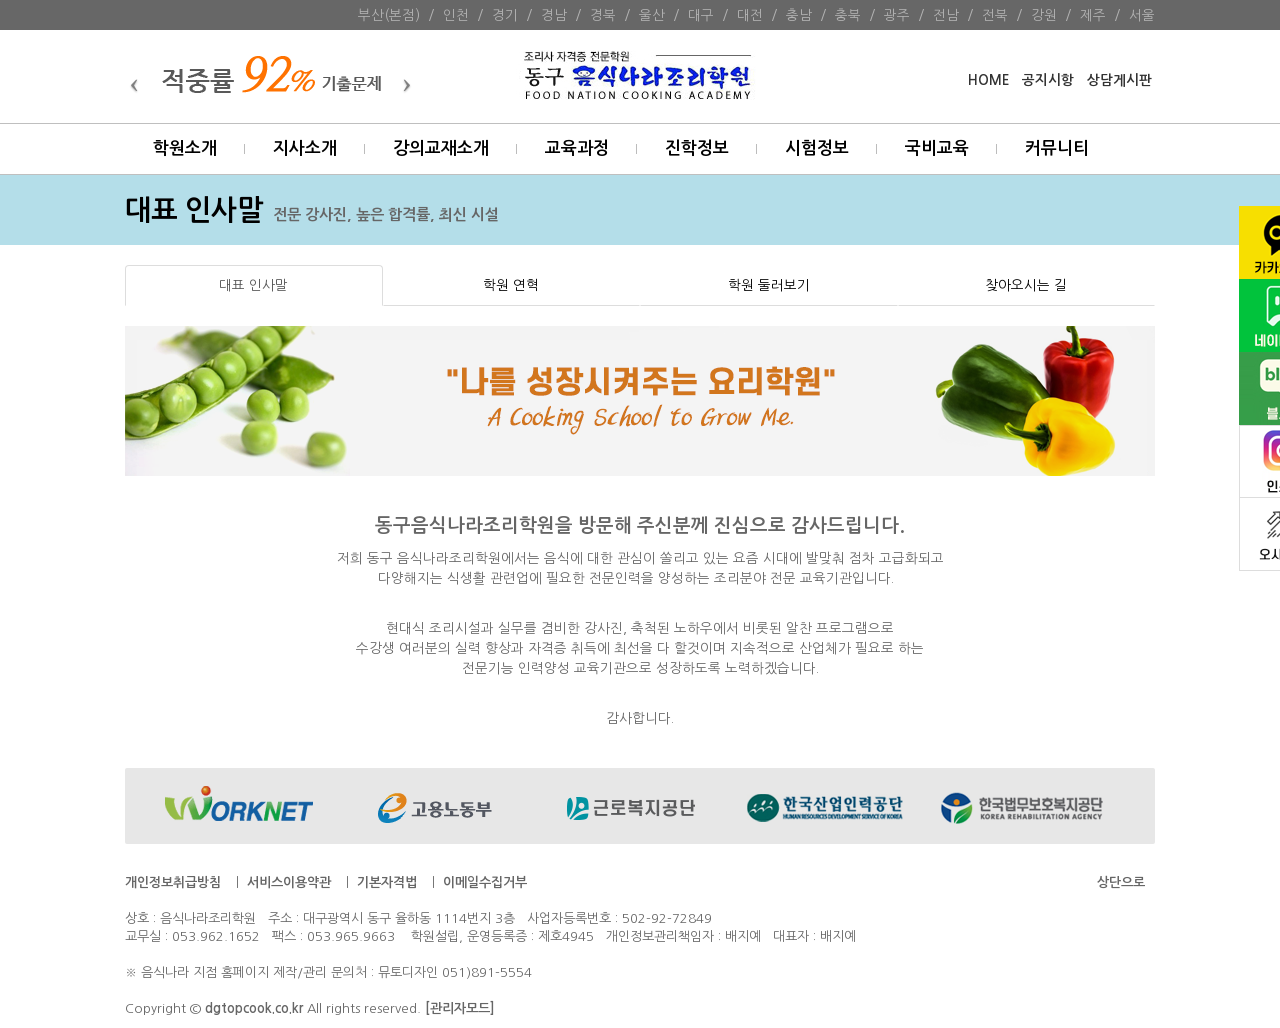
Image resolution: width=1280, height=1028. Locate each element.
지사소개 (305, 148)
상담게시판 (1119, 80)
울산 (652, 15)
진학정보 (697, 148)
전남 (946, 15)
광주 (897, 15)
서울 (1142, 15)
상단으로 (1121, 882)
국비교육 (937, 148)
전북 (995, 15)
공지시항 (1048, 80)
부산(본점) (389, 15)
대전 (750, 15)
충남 (799, 15)
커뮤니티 (1057, 148)
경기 (505, 15)
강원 (1044, 15)
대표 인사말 (253, 285)
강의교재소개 (441, 148)
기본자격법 (387, 882)
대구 (701, 15)
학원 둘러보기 (769, 285)
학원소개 (185, 148)
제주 (1093, 15)
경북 (603, 15)
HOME (988, 80)
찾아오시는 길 (1026, 285)
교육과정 (577, 148)
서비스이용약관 (289, 882)
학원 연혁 (511, 285)
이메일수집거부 (485, 882)
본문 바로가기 (0, 0)
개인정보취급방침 (173, 882)
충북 (848, 15)
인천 (456, 15)
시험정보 (817, 148)
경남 (554, 15)
